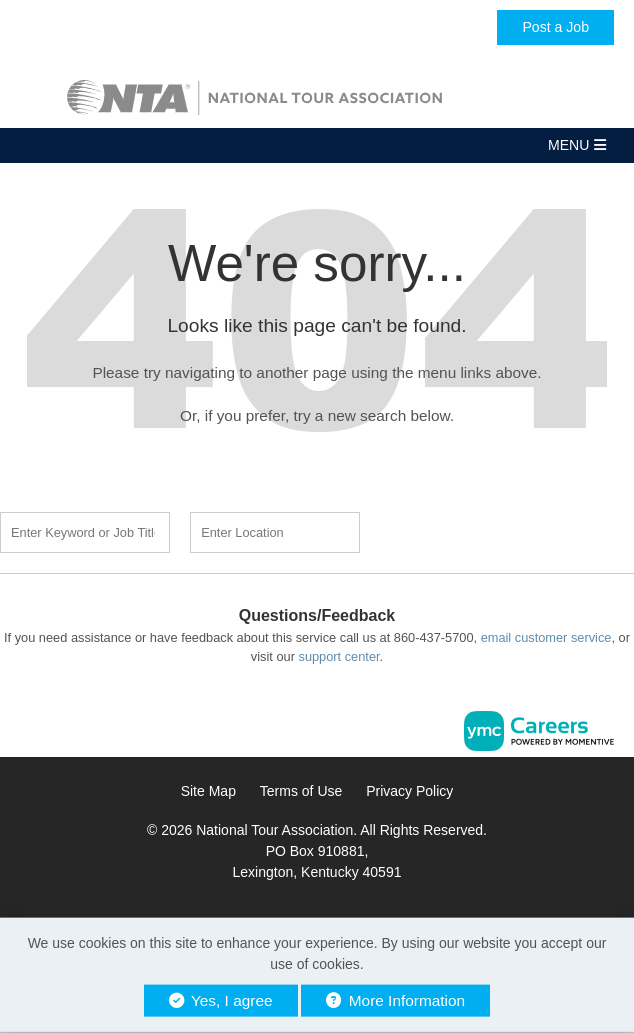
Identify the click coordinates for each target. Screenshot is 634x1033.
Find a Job (476, 530)
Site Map (208, 791)
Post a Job (555, 27)
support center (338, 656)
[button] (317, 145)
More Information (395, 1000)
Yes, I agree (221, 1000)
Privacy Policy (409, 791)
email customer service (546, 637)
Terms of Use (301, 791)
